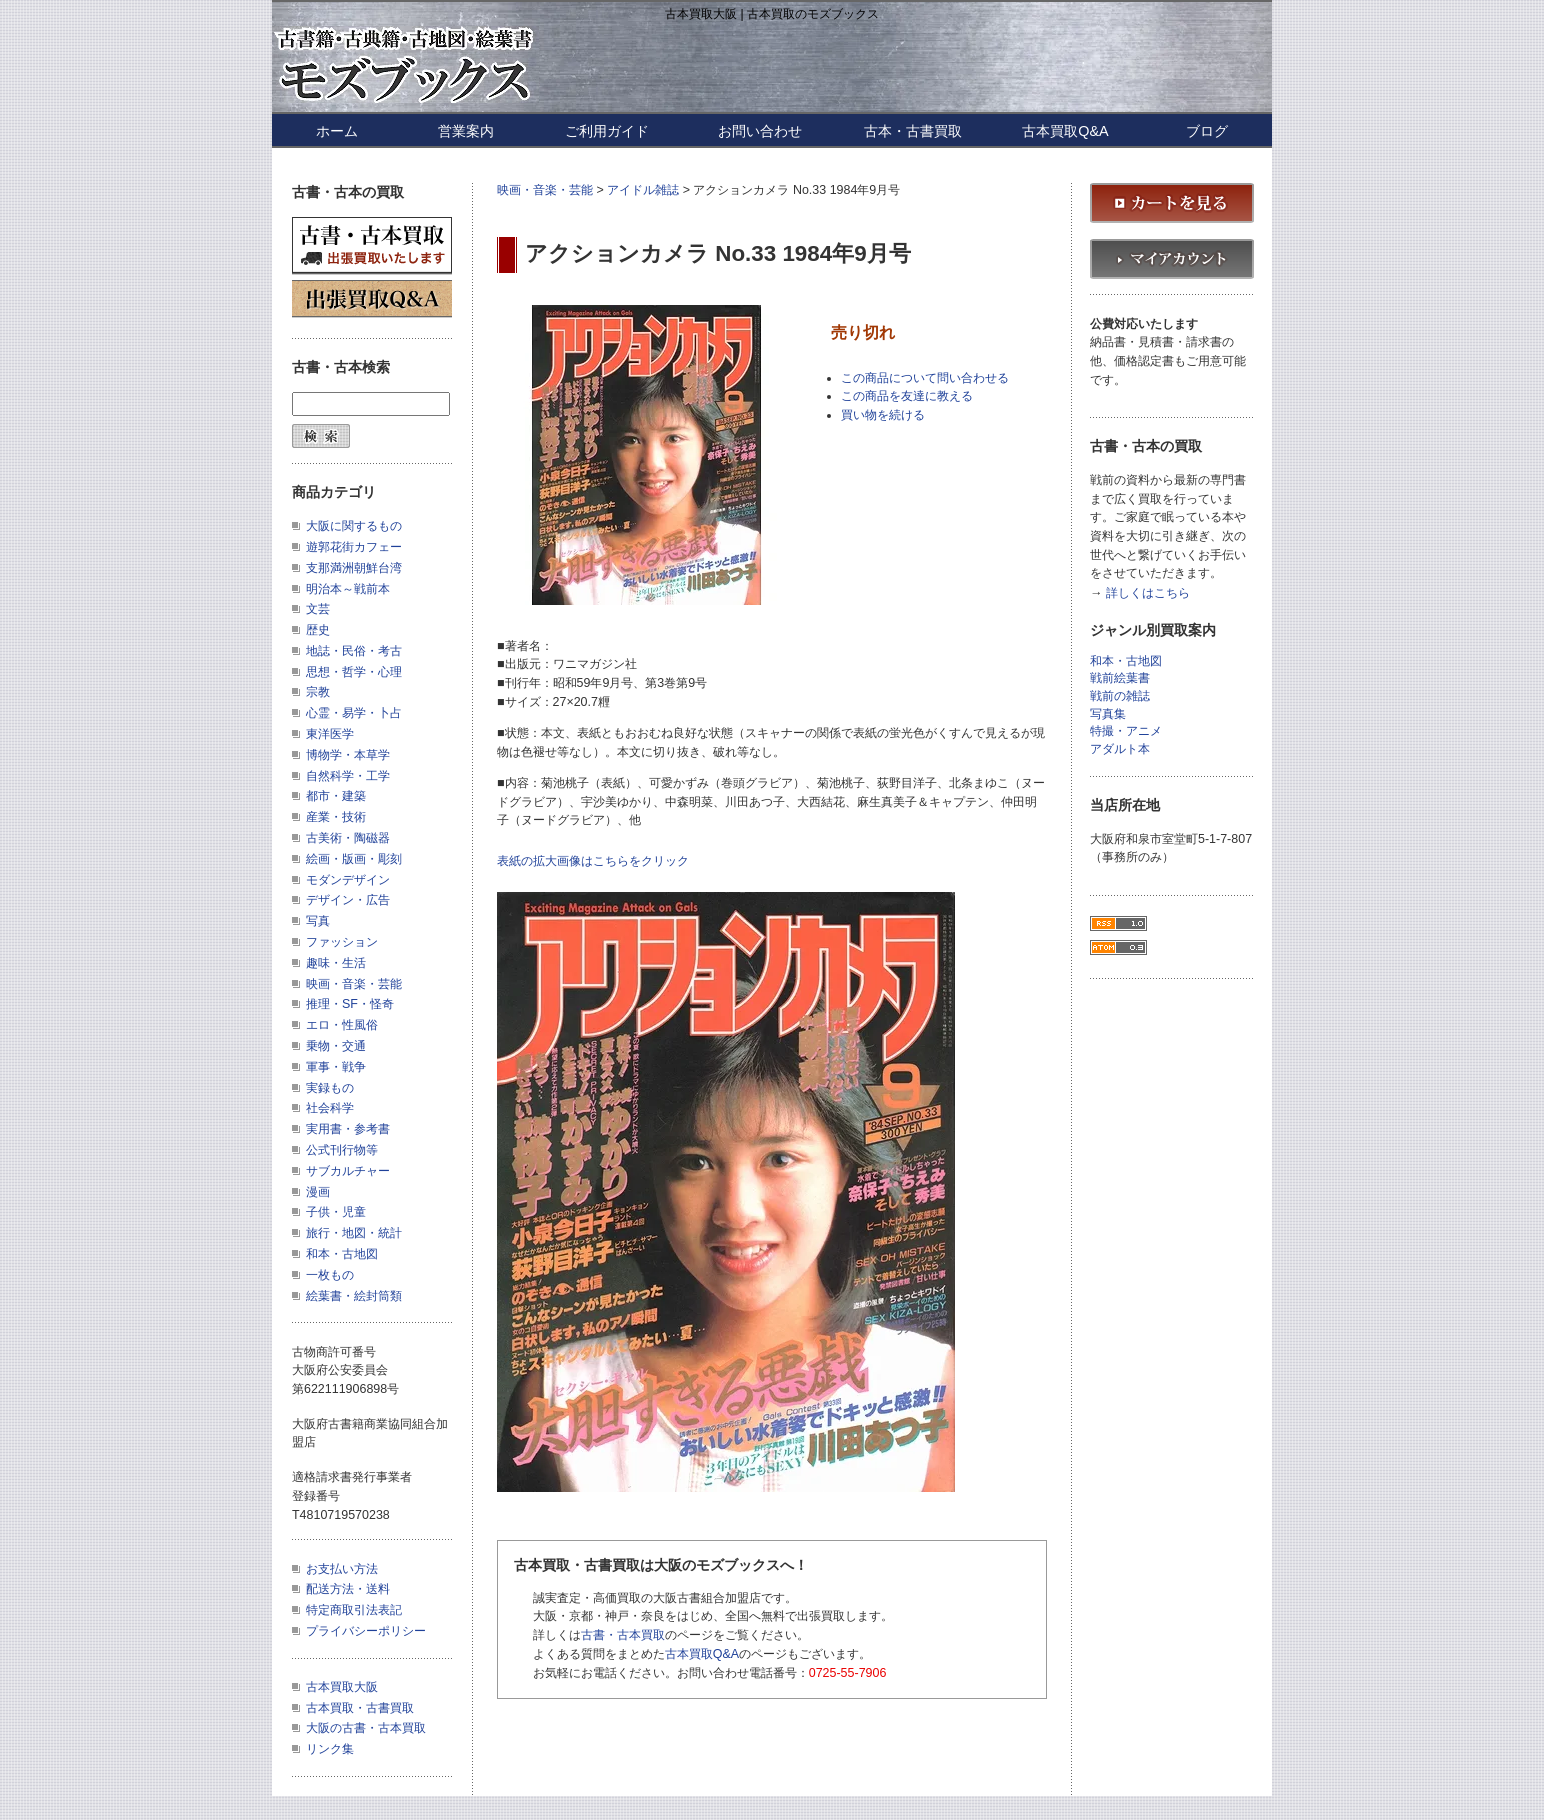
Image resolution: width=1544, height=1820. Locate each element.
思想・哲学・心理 (354, 672)
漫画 (318, 1192)
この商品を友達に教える (907, 396)
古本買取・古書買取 (360, 1708)
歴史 (318, 630)
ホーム (337, 131)
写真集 (1108, 714)
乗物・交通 (336, 1046)
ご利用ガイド (607, 131)
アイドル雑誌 (643, 190)
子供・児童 (336, 1212)
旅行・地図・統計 (354, 1233)
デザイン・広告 (348, 900)
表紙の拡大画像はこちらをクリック (593, 861)
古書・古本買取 (623, 1635)
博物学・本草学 (348, 755)
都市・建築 (336, 796)
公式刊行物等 (342, 1150)
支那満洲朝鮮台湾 (354, 568)
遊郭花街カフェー (354, 547)
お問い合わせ (760, 131)
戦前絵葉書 (1120, 678)
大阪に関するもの (354, 526)
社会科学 (330, 1108)
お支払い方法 (342, 1569)
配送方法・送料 (348, 1589)
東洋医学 (330, 734)
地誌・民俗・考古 (354, 651)
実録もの (330, 1088)
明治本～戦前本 (348, 589)
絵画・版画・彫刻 (354, 859)
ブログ (1207, 131)
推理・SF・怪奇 (350, 1004)
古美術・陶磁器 (348, 838)
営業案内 (466, 131)
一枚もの (330, 1275)
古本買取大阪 (342, 1687)
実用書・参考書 (348, 1129)
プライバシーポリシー (366, 1631)
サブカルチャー (348, 1171)
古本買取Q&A (1065, 131)
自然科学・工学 (348, 776)
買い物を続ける (883, 415)
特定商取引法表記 (354, 1610)
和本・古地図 (342, 1254)
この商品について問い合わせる (925, 378)
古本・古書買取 (913, 131)
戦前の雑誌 (1120, 696)
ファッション (342, 942)
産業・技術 (336, 817)
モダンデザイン (348, 880)
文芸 (318, 609)
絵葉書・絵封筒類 (354, 1296)
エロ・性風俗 (342, 1025)
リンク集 (330, 1749)
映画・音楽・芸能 (545, 190)
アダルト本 (1120, 749)
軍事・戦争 (336, 1067)
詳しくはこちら (1148, 593)
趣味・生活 (336, 963)
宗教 (318, 692)
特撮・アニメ (1126, 731)
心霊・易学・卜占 (354, 713)
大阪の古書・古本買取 (366, 1728)
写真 (318, 921)
